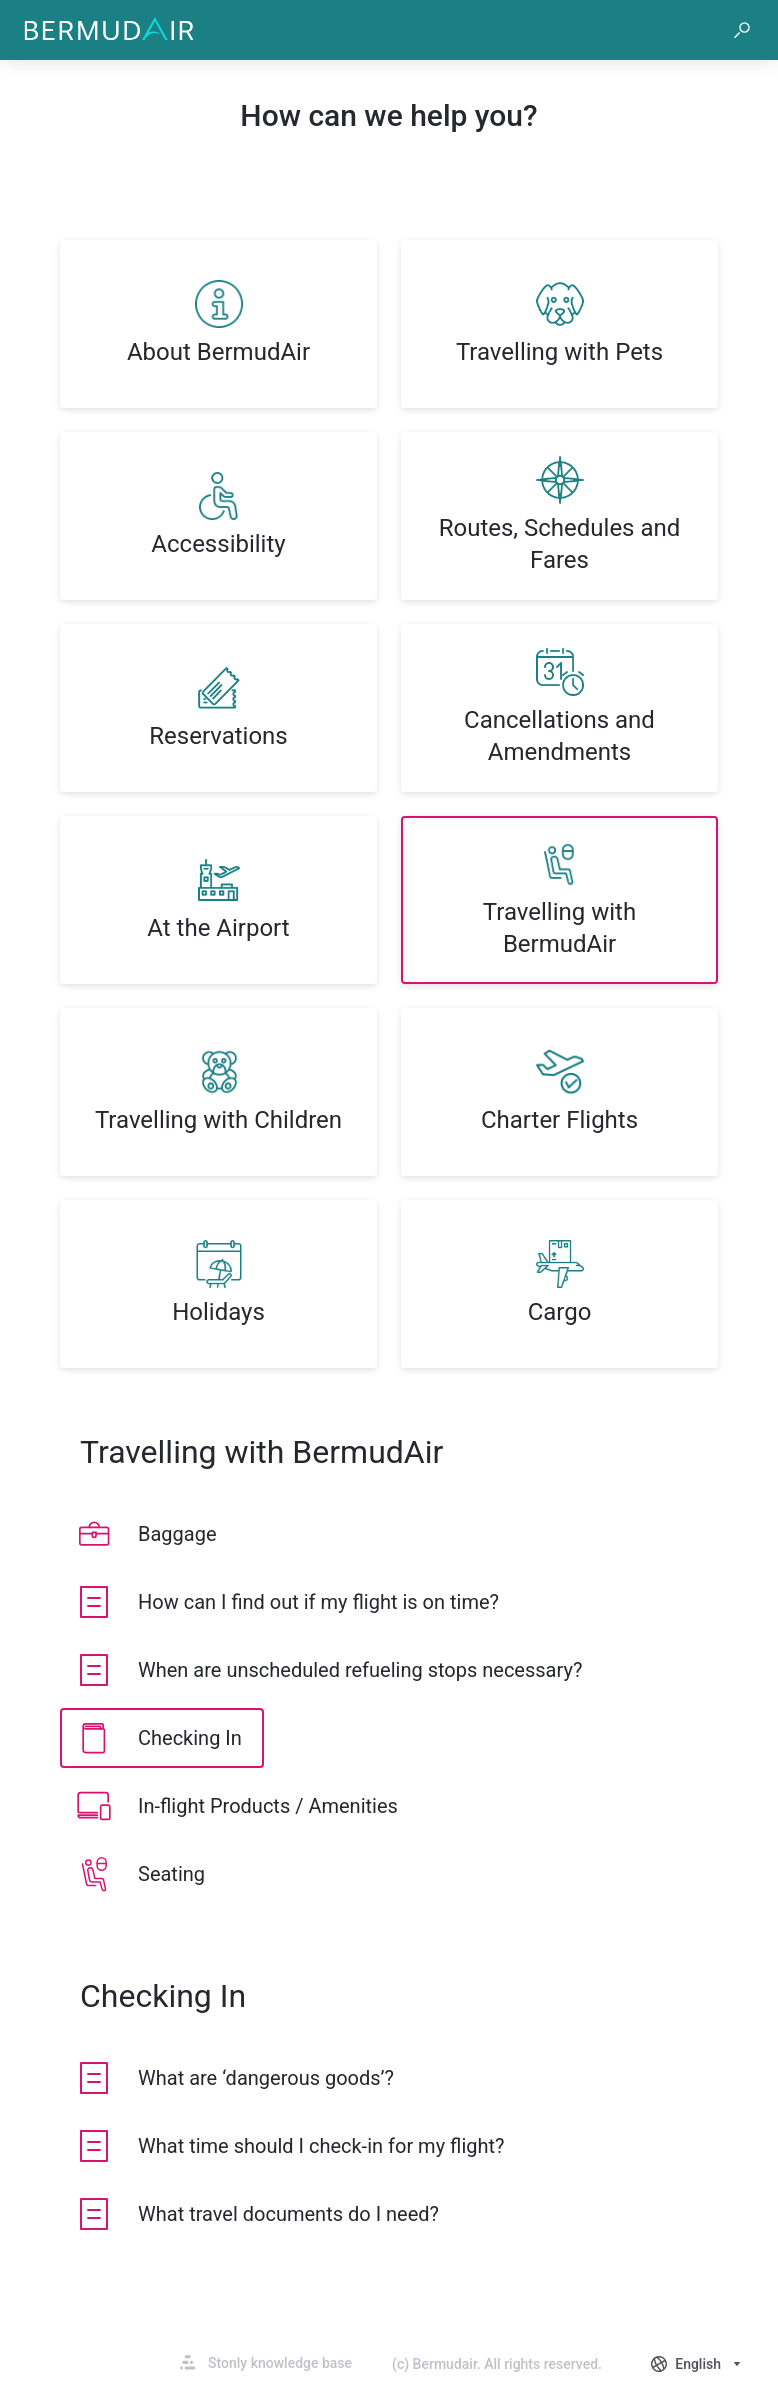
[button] (742, 30)
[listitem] (218, 324)
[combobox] (698, 2364)
